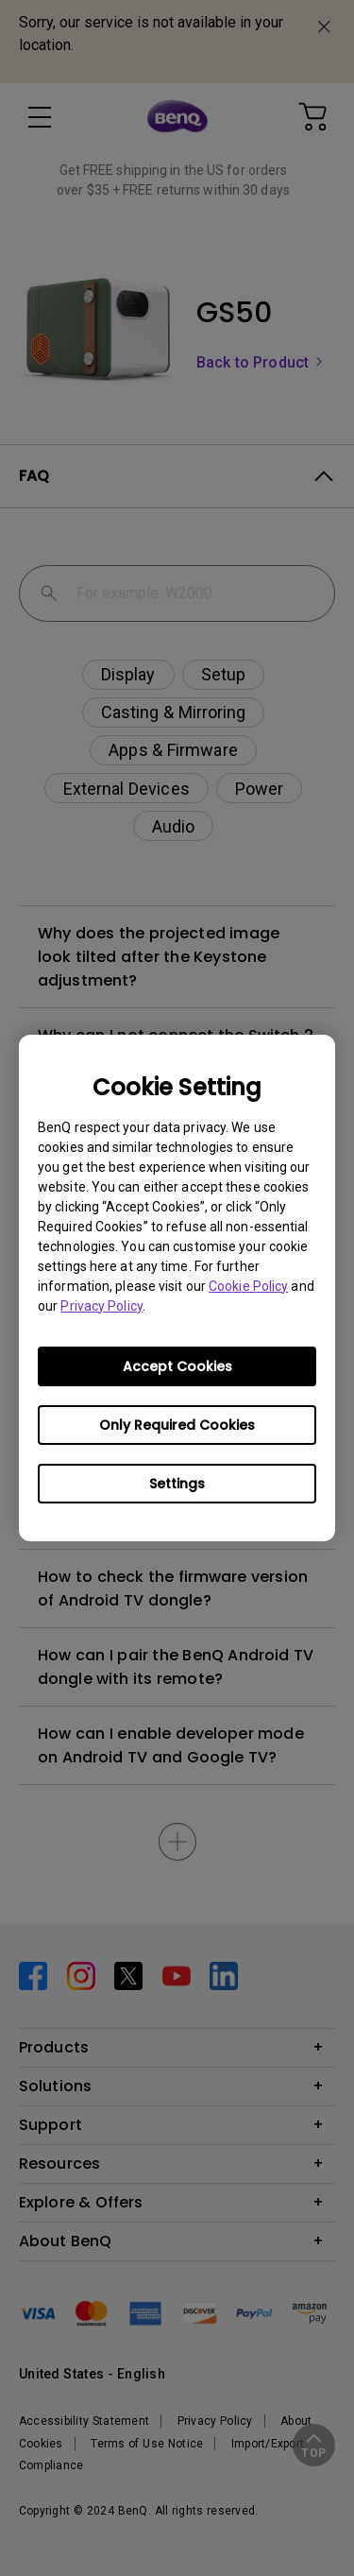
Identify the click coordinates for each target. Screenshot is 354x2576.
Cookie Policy (248, 1286)
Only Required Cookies (177, 1425)
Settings (177, 1483)
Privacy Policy (101, 1306)
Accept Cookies (177, 1366)
